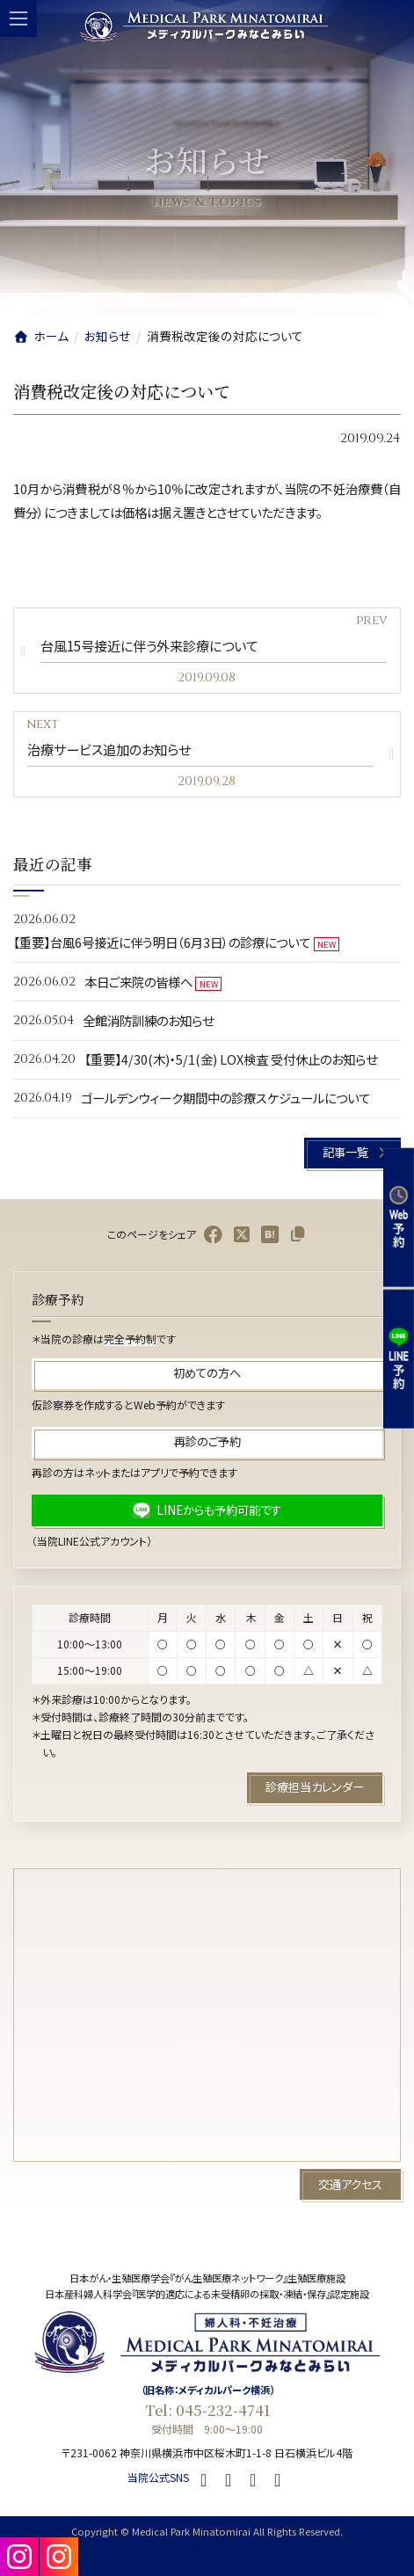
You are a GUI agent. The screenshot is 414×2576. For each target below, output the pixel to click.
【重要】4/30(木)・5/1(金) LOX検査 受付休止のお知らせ (230, 1059)
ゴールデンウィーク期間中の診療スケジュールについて (225, 1097)
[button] (352, 1153)
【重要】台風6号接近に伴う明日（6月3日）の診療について (161, 942)
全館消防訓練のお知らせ (148, 1020)
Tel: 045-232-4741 (207, 2409)
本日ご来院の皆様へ (138, 980)
